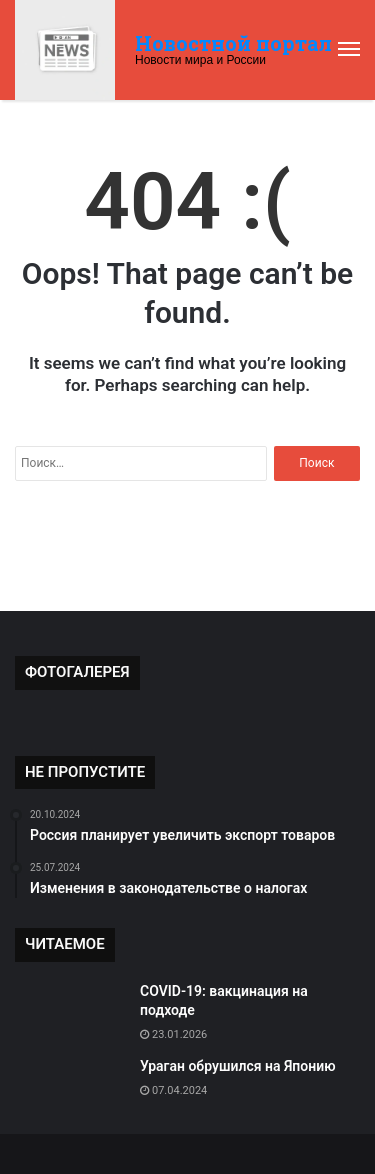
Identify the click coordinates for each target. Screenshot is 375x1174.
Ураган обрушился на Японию (238, 1066)
